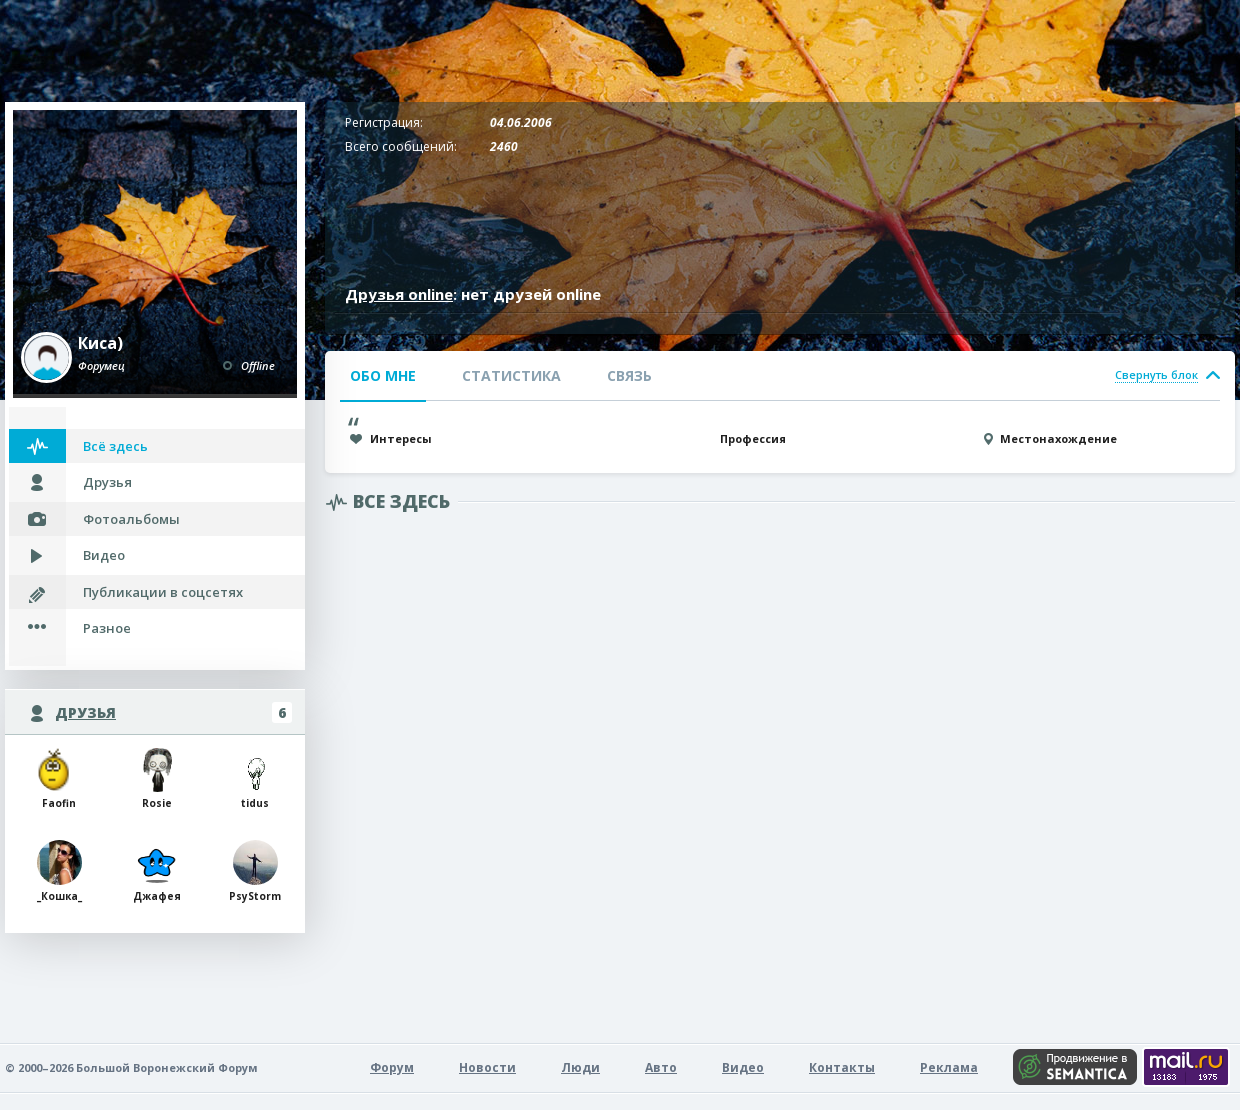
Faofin (59, 778)
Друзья (107, 482)
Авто (661, 1067)
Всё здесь (115, 446)
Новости (487, 1067)
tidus (255, 778)
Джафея (157, 871)
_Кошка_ (59, 871)
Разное (107, 628)
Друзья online (399, 294)
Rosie (157, 778)
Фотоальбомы (131, 519)
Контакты (842, 1067)
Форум (392, 1067)
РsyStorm (255, 871)
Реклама (949, 1067)
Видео (104, 555)
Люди (580, 1067)
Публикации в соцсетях (163, 592)
